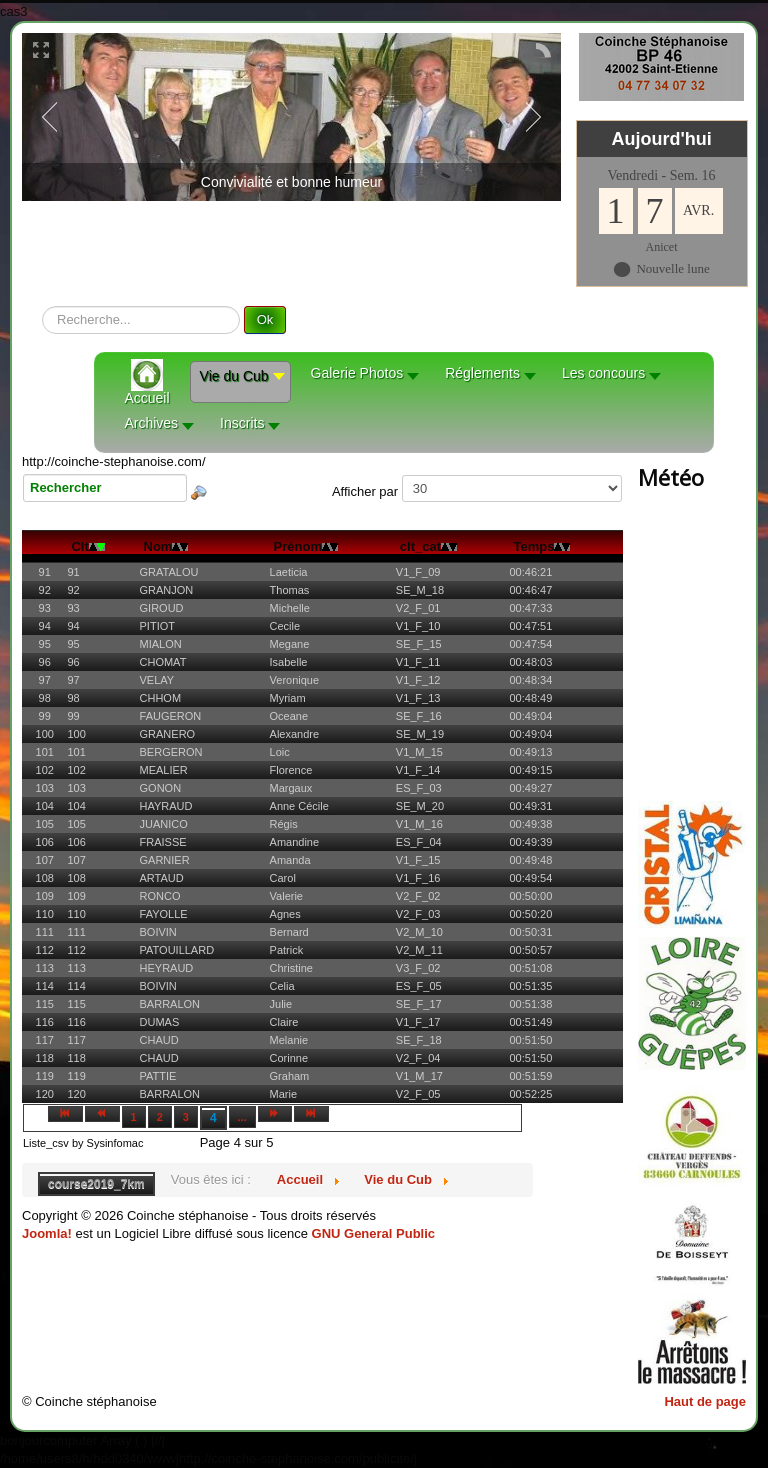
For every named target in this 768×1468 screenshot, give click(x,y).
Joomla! (47, 1233)
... (242, 1117)
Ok (265, 319)
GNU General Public (374, 1233)
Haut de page (705, 1401)
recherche (42, 306)
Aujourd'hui (661, 139)
